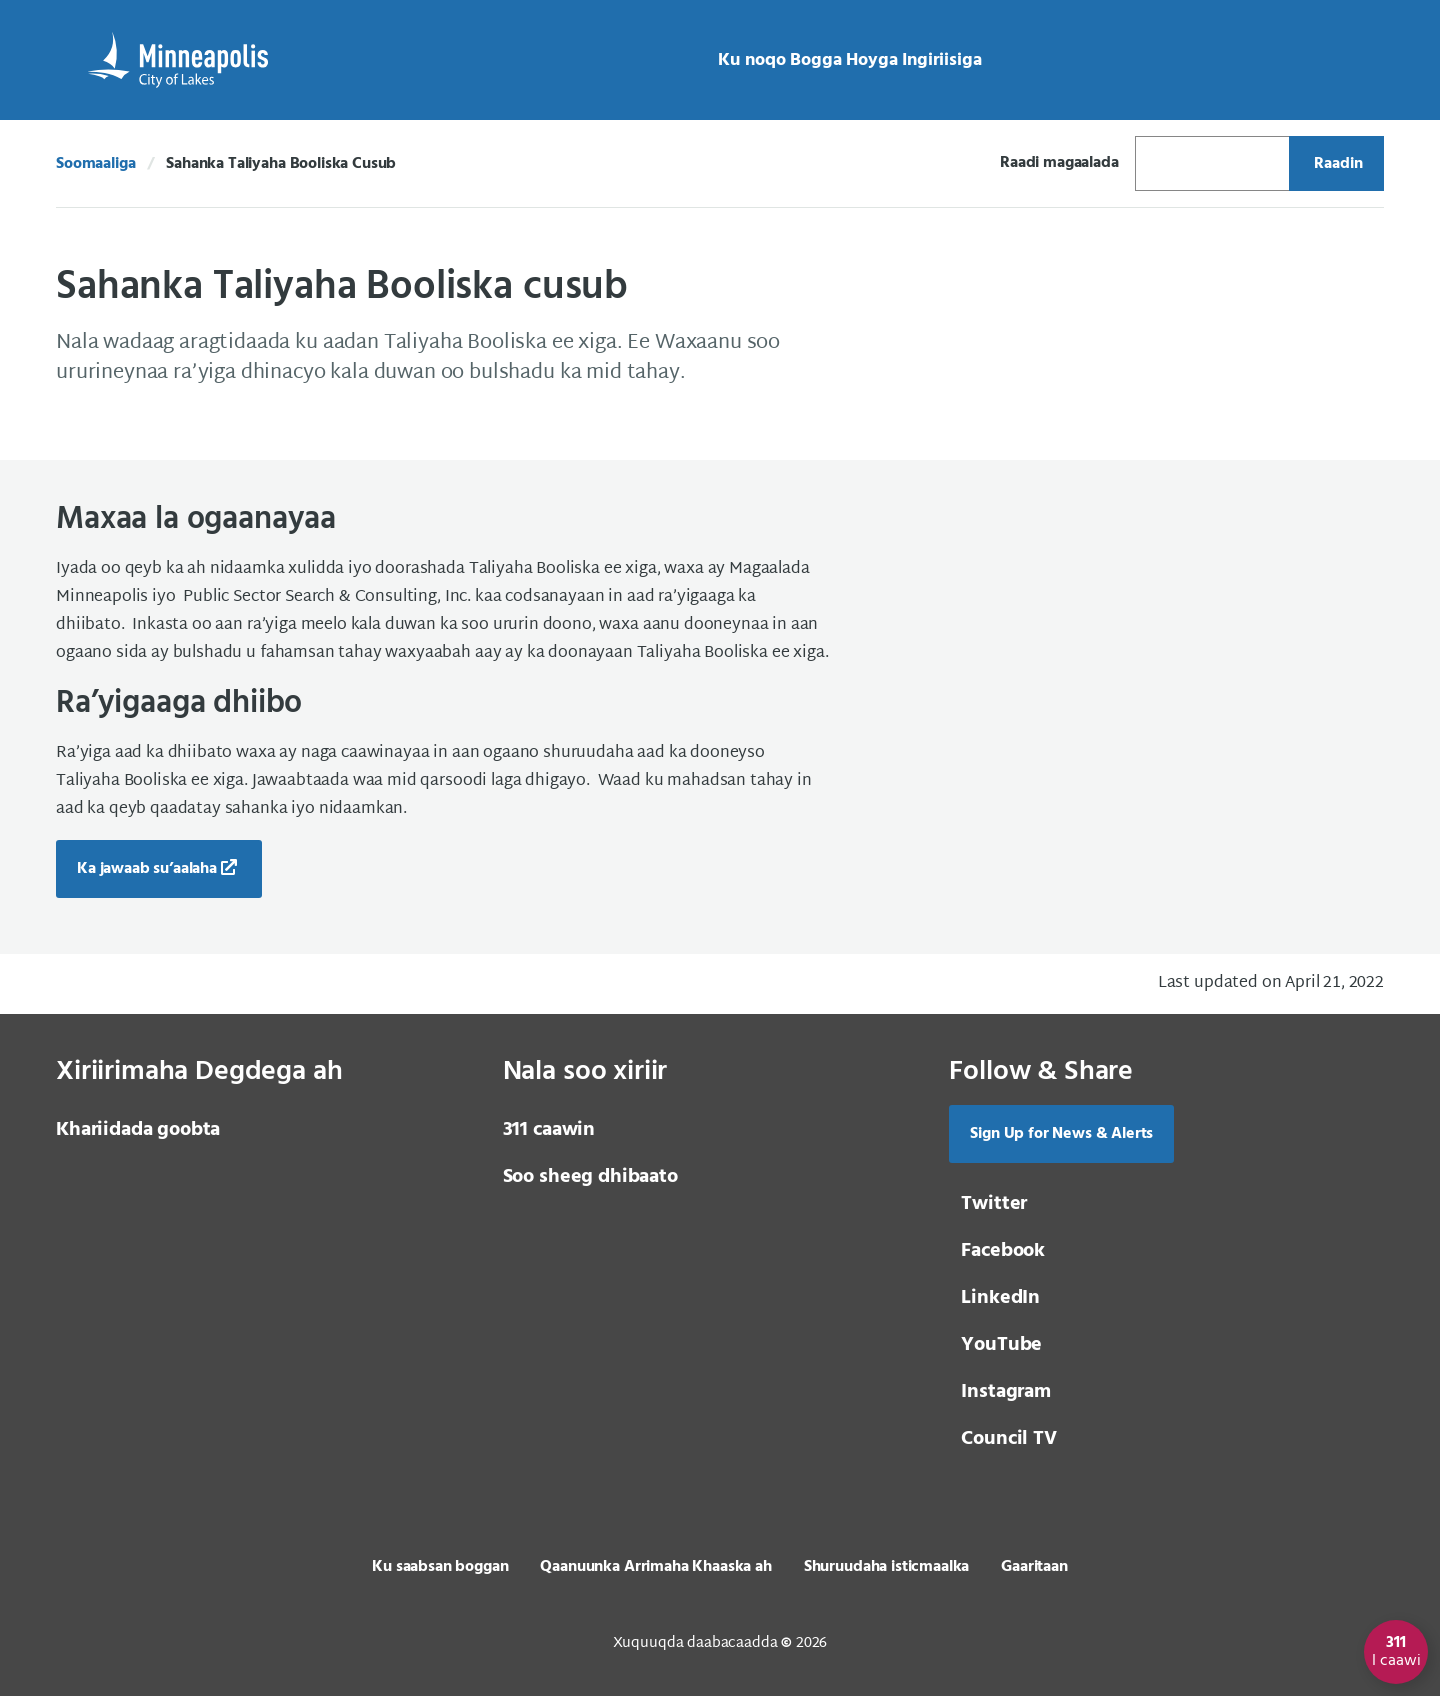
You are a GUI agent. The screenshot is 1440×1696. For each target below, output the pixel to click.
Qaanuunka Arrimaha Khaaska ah (655, 1567)
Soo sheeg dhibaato (590, 1177)
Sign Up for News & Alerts (1061, 1134)
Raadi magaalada (1059, 163)
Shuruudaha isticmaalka (886, 1567)
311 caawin (549, 1130)
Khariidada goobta (138, 1130)
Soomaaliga (95, 164)
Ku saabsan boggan (440, 1567)
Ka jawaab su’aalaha (147, 869)
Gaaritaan (1034, 1567)
